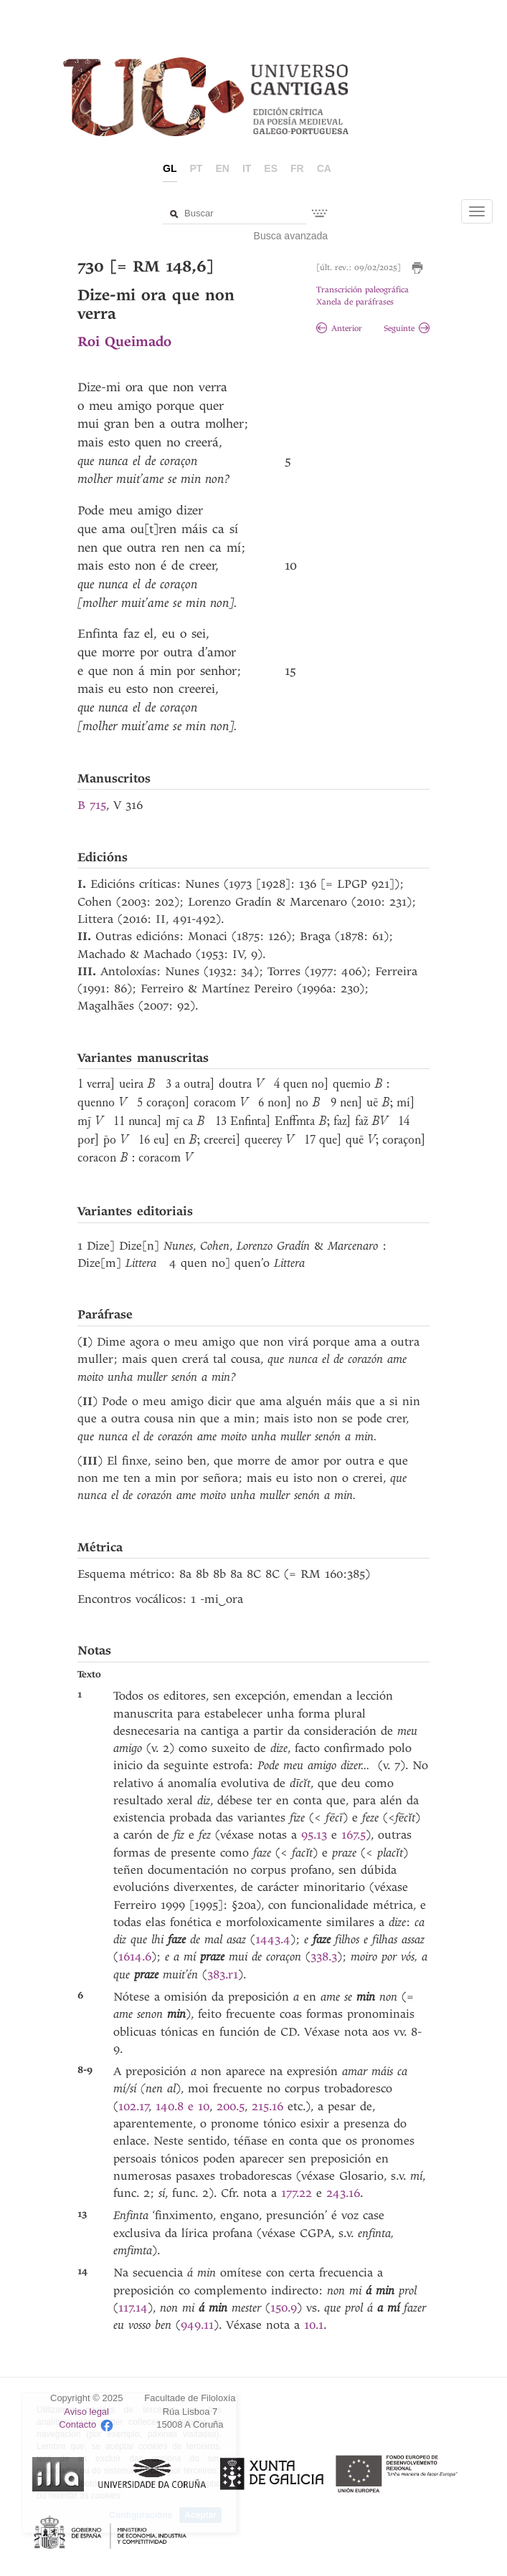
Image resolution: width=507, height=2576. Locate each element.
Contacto (77, 2425)
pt (196, 168)
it (246, 168)
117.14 (133, 2307)
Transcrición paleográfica (362, 290)
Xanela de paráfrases (355, 302)
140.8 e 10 (182, 2106)
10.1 (313, 2325)
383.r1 (222, 1974)
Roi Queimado (124, 341)
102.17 (133, 2106)
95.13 (314, 1835)
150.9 (283, 2307)
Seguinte (407, 328)
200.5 (231, 2106)
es (271, 168)
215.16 (267, 2106)
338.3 (324, 1956)
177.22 (296, 2193)
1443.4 (272, 1939)
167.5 (353, 1835)
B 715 (91, 805)
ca (324, 168)
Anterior (339, 328)
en (222, 168)
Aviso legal (86, 2411)
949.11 (197, 2325)
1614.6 (134, 1956)
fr (297, 168)
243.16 (343, 2193)
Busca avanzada (291, 235)
